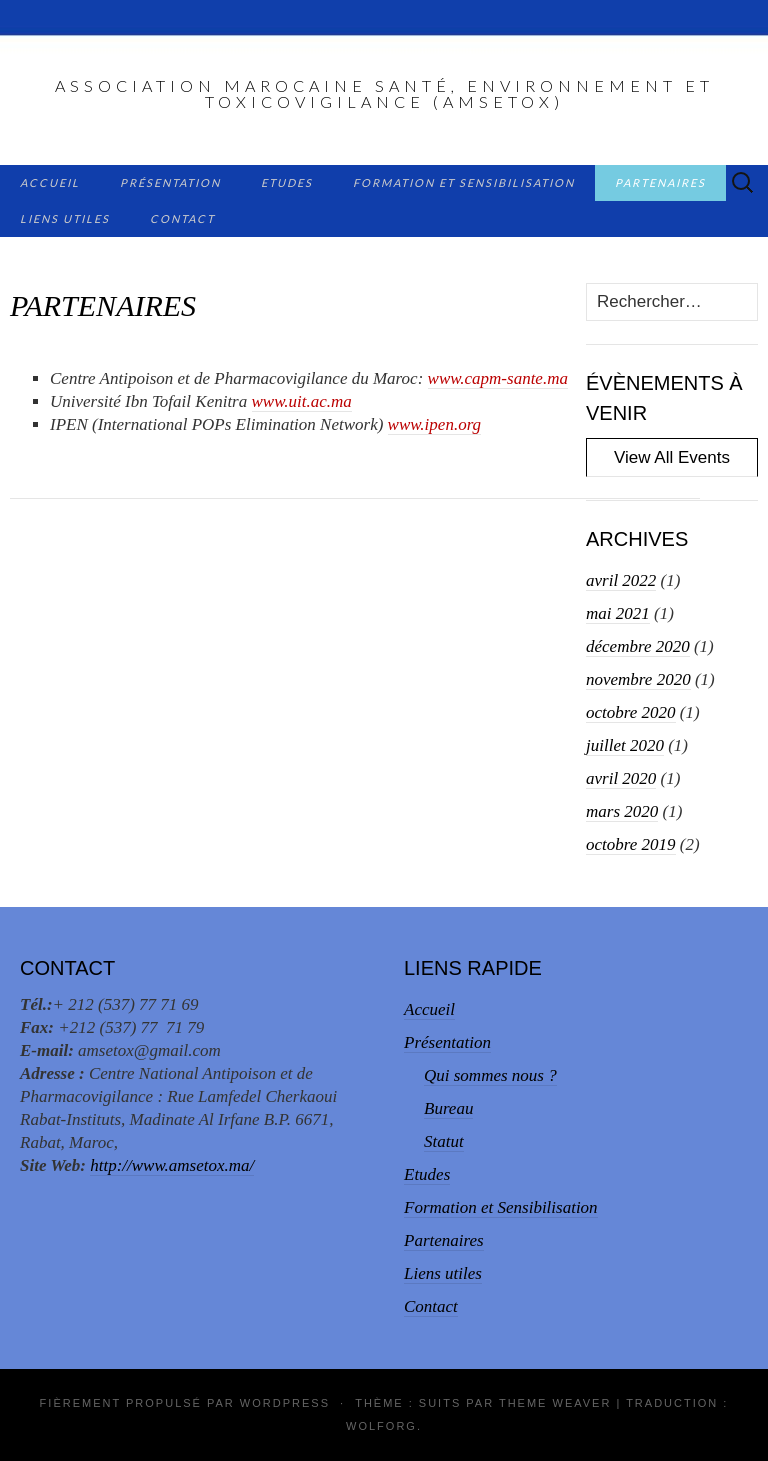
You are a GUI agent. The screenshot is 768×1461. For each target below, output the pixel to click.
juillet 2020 (625, 745)
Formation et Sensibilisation (464, 182)
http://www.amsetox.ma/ (172, 1165)
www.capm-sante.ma (498, 378)
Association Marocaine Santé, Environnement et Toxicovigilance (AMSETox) (384, 93)
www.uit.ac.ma (302, 401)
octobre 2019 (631, 844)
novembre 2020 (638, 679)
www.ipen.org (435, 424)
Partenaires (660, 182)
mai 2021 (618, 613)
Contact (182, 218)
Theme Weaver (555, 1403)
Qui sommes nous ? (490, 1075)
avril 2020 (621, 778)
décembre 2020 (638, 646)
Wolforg (381, 1426)
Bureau (448, 1108)
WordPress (285, 1403)
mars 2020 (622, 811)
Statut (444, 1141)
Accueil (50, 182)
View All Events (672, 457)
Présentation (170, 182)
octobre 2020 (631, 712)
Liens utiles (65, 218)
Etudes (287, 182)
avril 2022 (621, 580)
